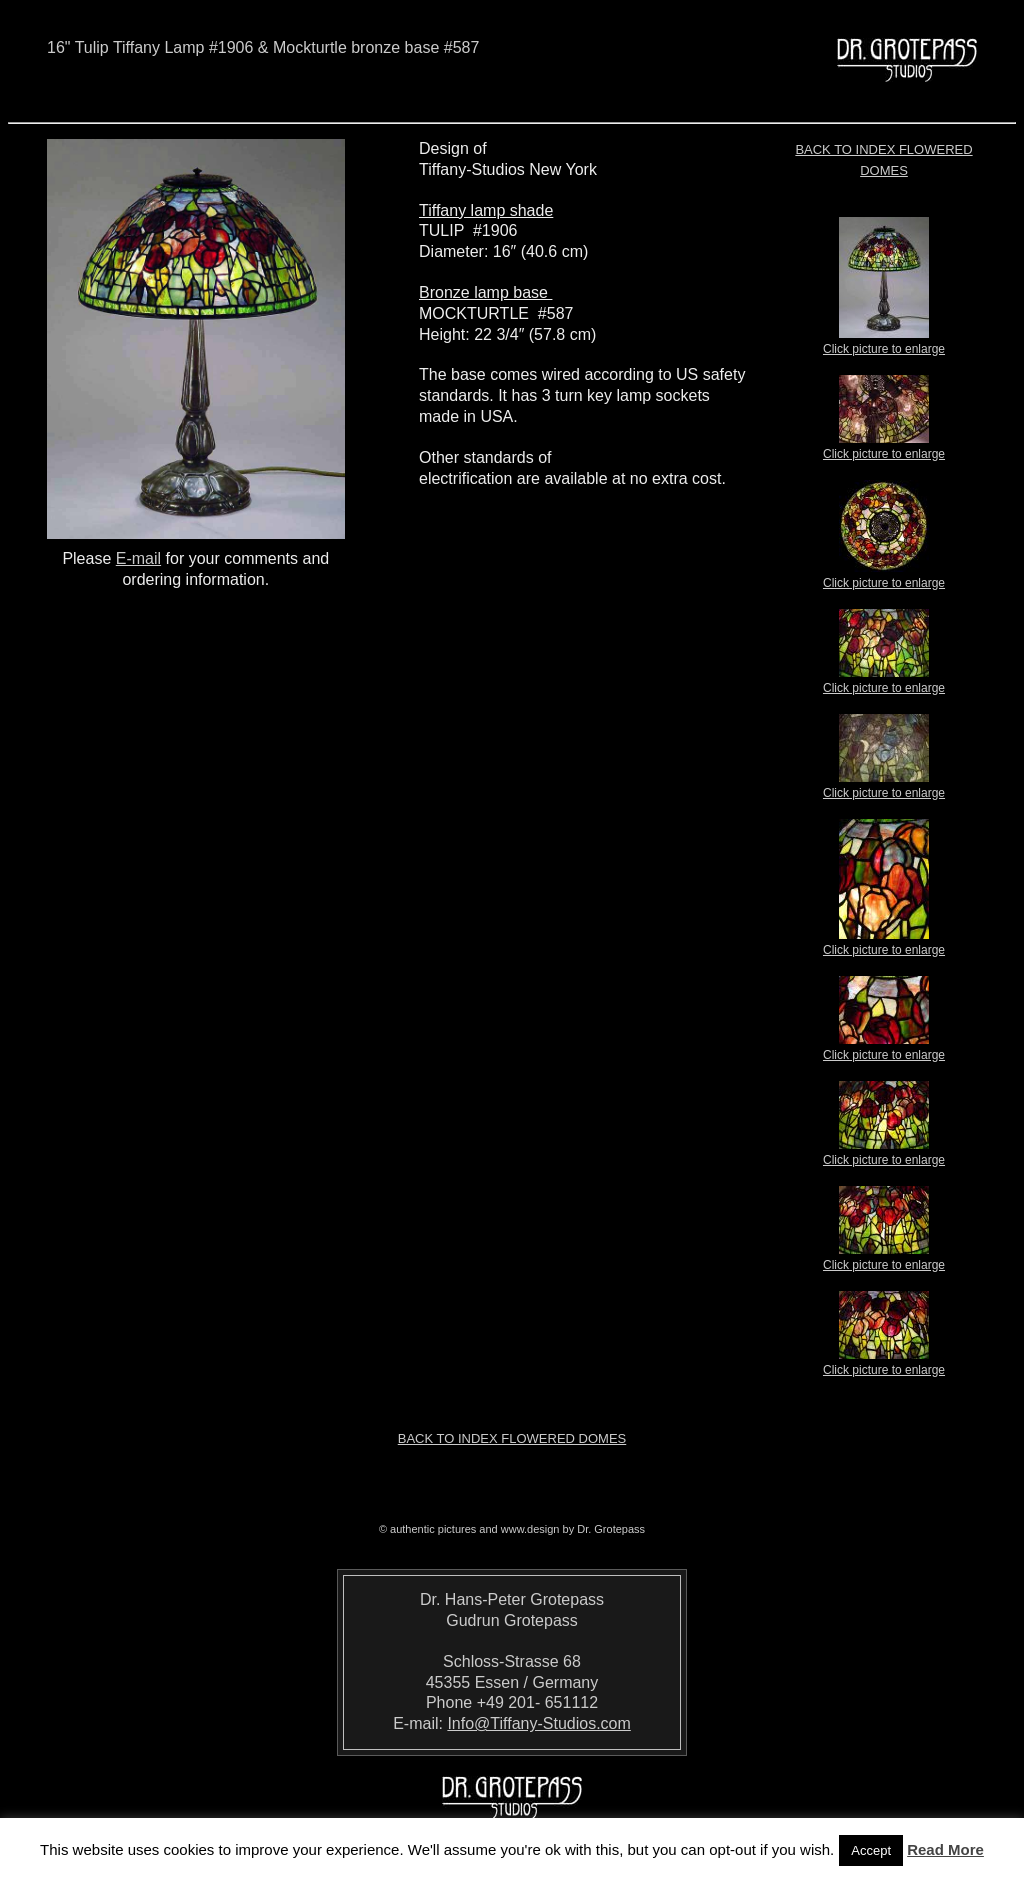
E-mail (138, 558)
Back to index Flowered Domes (512, 1438)
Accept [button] (871, 1850)
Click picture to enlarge (884, 343)
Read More (945, 1849)
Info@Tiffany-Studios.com (538, 1723)
